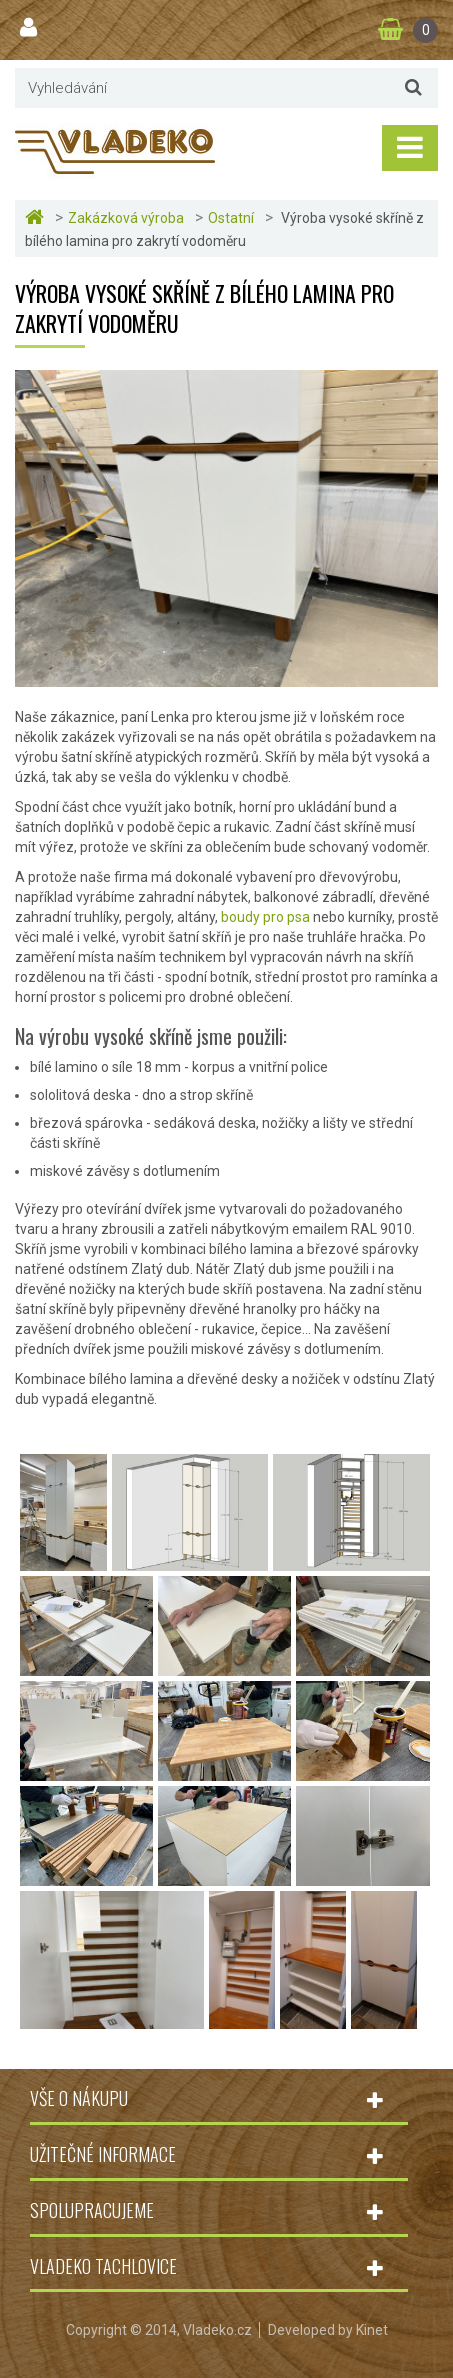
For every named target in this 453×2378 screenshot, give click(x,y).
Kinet (372, 2330)
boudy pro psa (265, 917)
